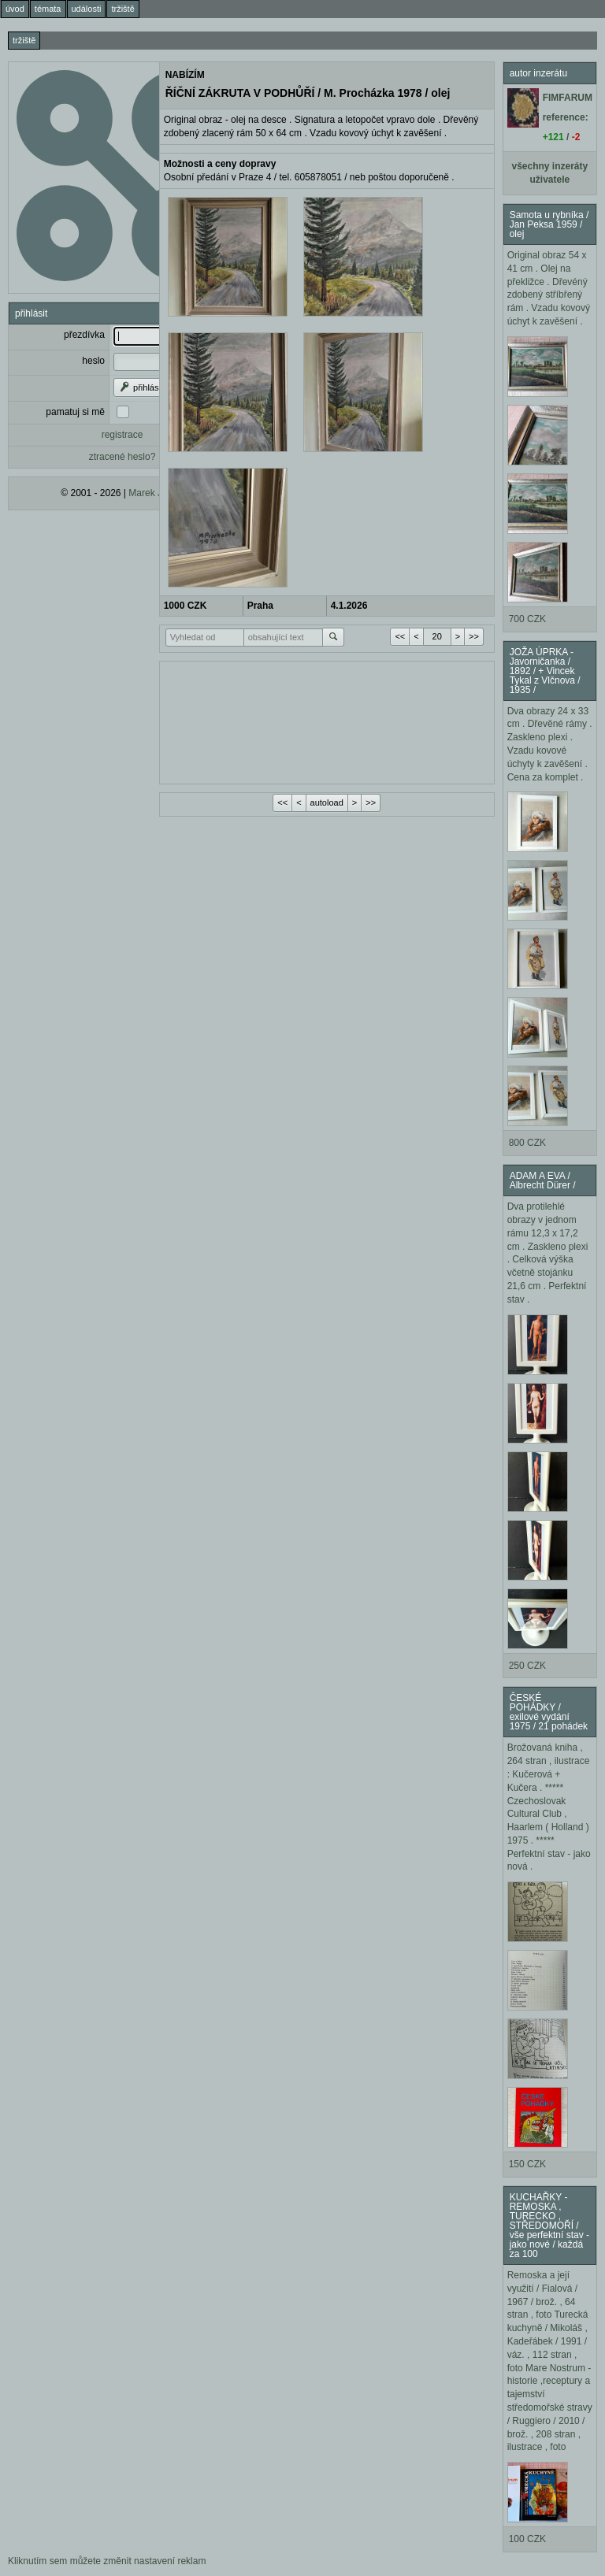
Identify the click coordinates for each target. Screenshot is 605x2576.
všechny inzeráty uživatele (549, 173)
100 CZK (527, 2538)
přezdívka (84, 334)
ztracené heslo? (122, 456)
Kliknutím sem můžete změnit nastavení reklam (107, 2561)
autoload (326, 802)
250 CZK (527, 1665)
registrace (122, 434)
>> (474, 636)
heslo (93, 360)
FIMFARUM (567, 97)
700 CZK (527, 619)
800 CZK (527, 1142)
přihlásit (140, 387)
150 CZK (527, 2164)
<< (400, 636)
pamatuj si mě (75, 411)
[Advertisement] (327, 721)
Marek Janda (155, 493)
